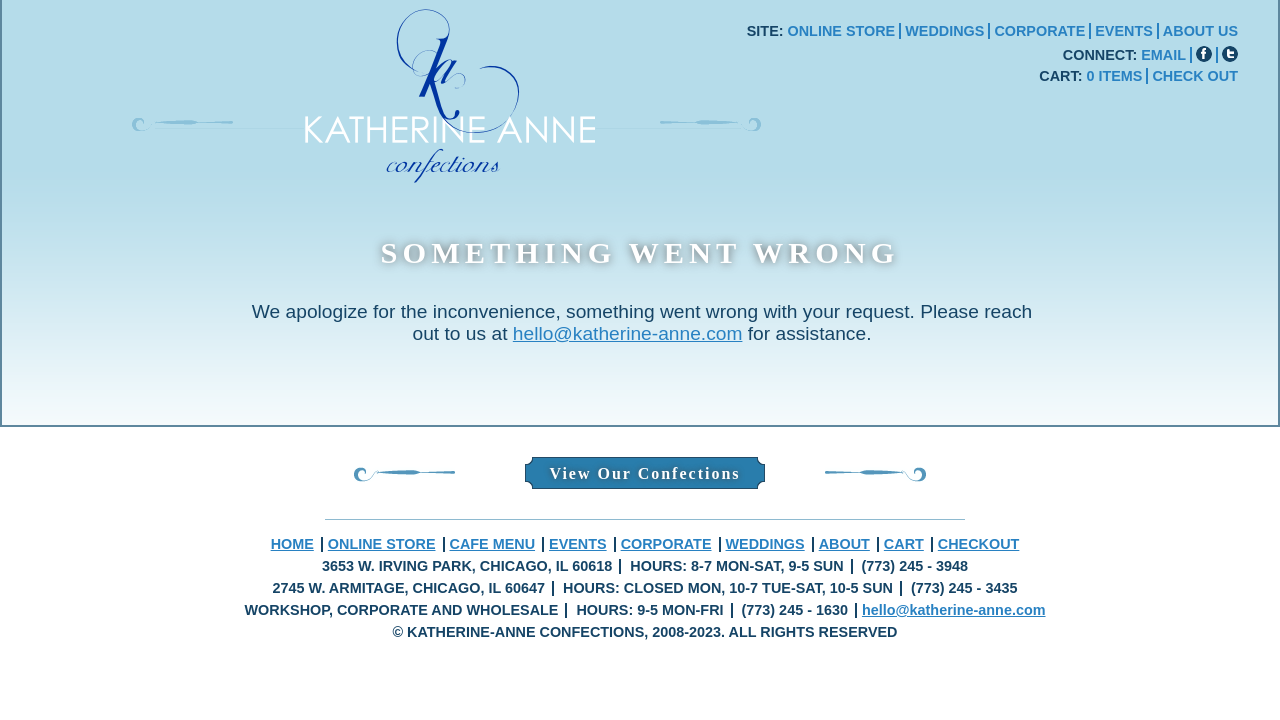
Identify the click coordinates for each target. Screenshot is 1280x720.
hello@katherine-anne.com (628, 333)
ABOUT (844, 544)
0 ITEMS (1114, 76)
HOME (292, 544)
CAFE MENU (493, 544)
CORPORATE (1039, 31)
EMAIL (1163, 55)
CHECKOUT (979, 544)
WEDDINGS (944, 31)
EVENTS (1124, 31)
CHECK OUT (1195, 76)
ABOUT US (1200, 31)
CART (904, 544)
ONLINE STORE (842, 31)
